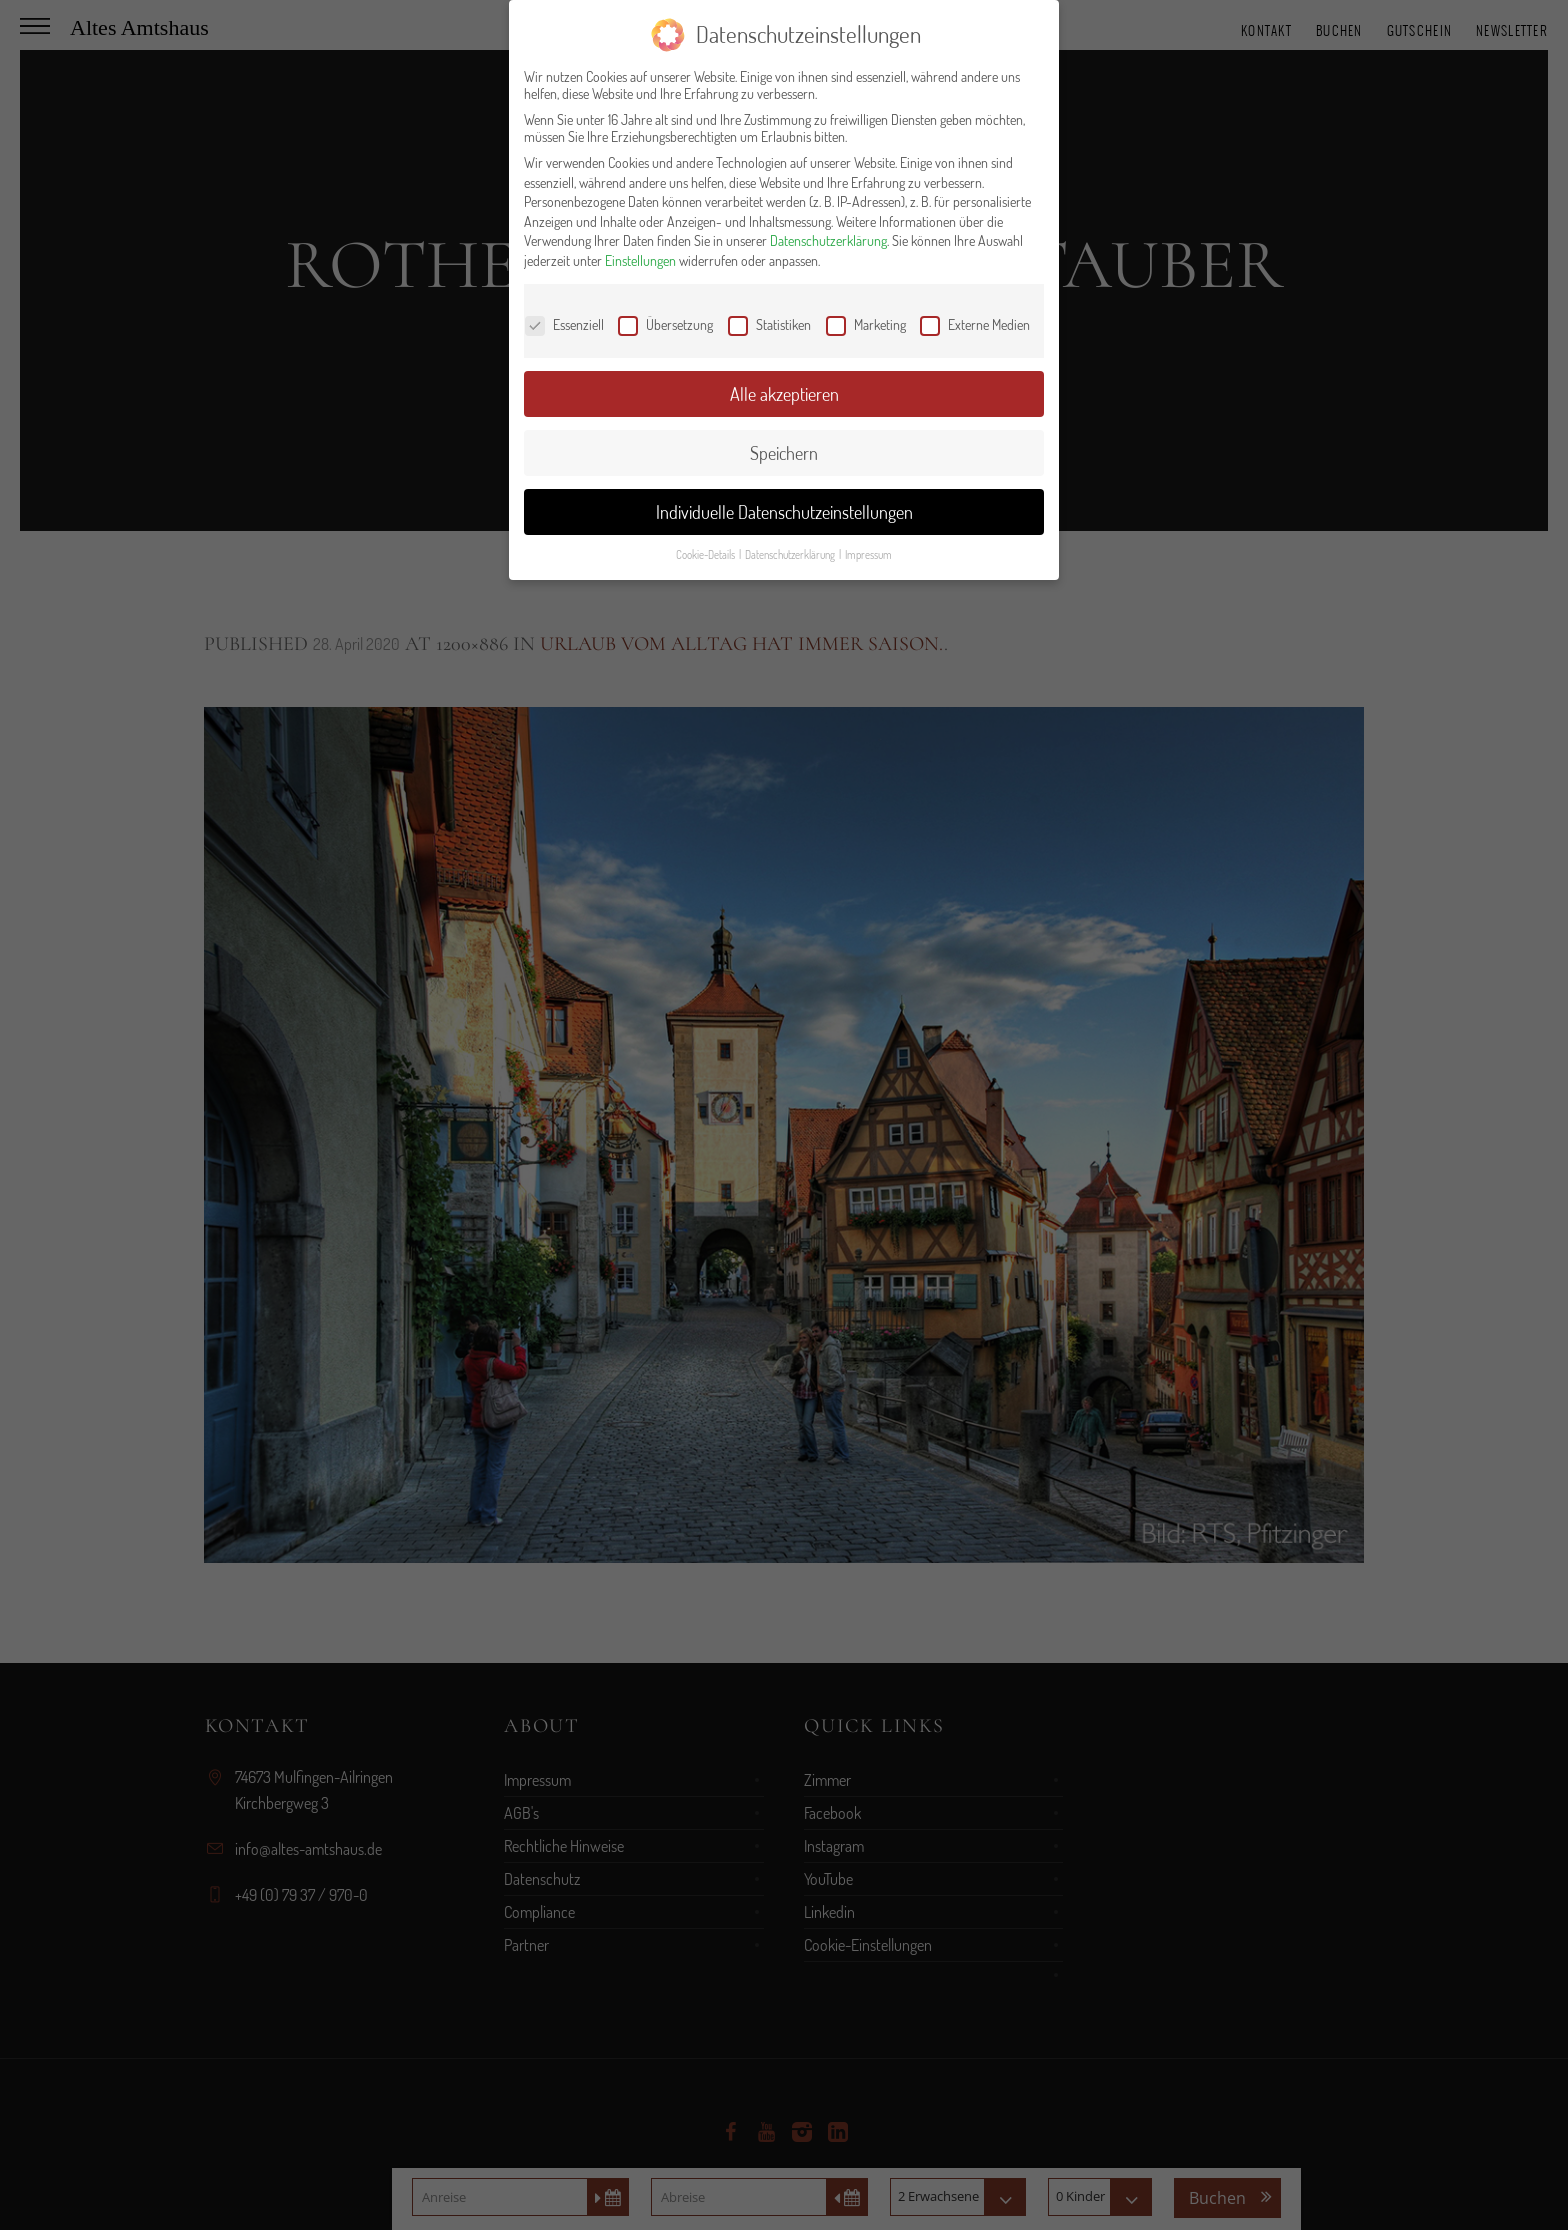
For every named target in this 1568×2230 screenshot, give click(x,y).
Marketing (866, 324)
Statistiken (769, 324)
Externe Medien (975, 324)
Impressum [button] (868, 554)
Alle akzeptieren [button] (784, 394)
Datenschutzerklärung (828, 240)
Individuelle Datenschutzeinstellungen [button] (784, 512)
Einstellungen (640, 260)
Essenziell (564, 324)
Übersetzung (665, 324)
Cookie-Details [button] (706, 554)
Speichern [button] (784, 453)
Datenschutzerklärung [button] (791, 554)
